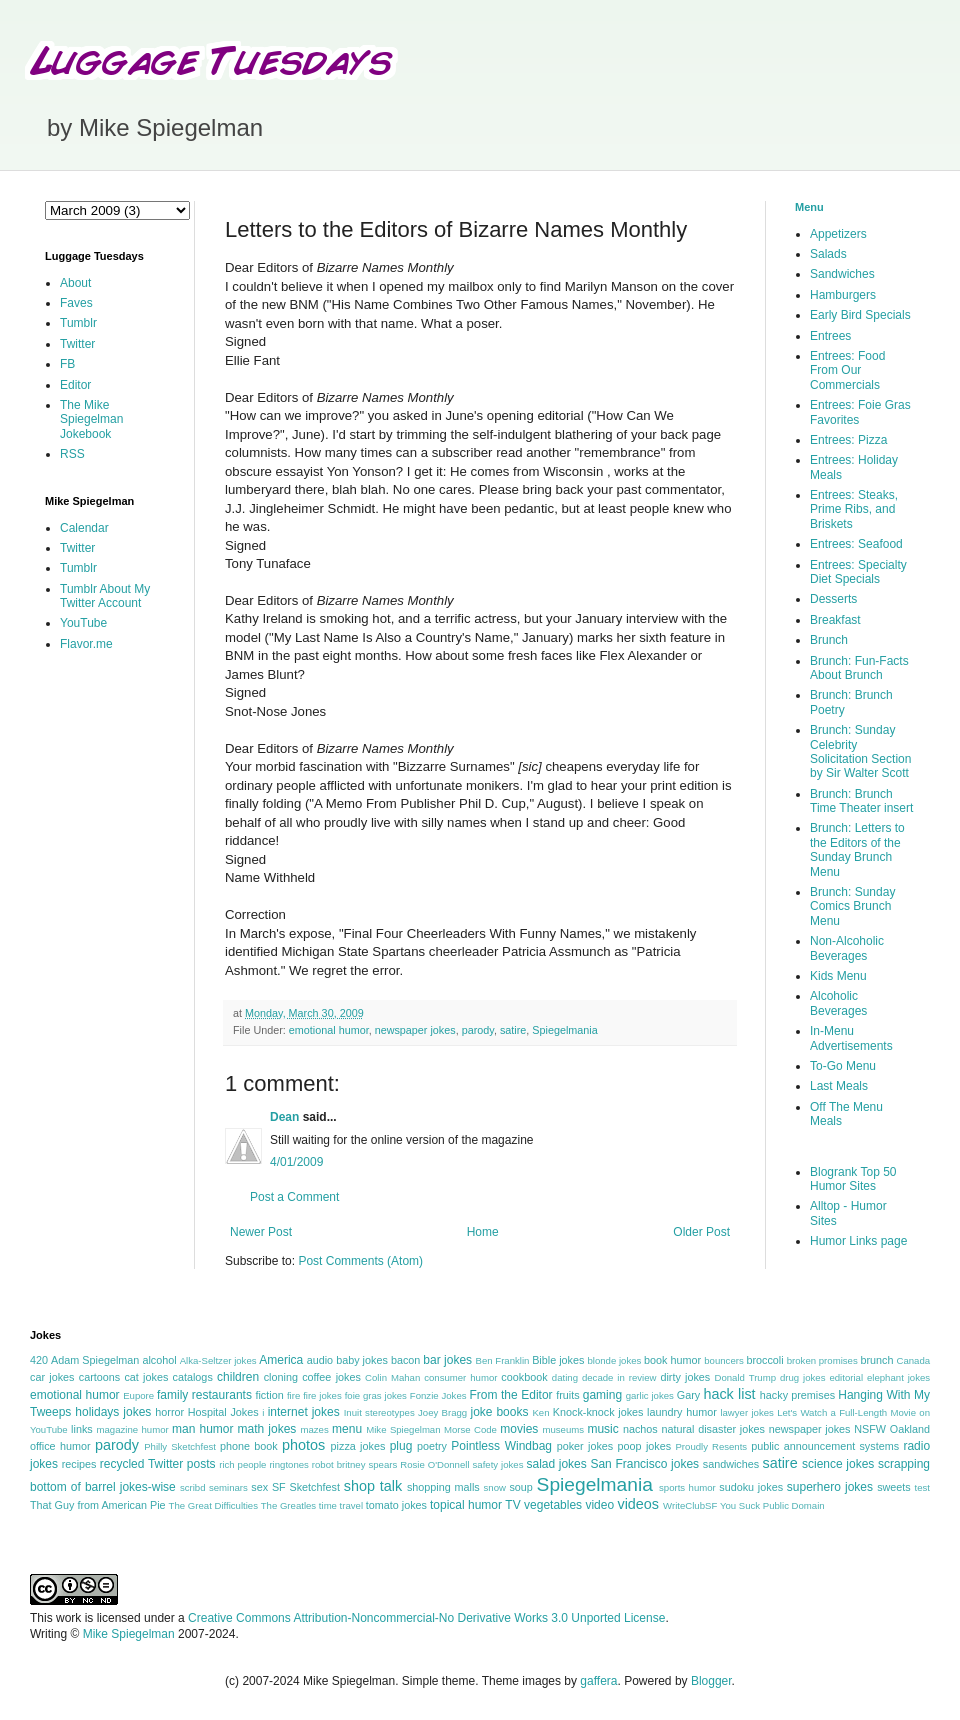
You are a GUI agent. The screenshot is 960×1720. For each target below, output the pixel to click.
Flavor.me (86, 644)
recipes (79, 1464)
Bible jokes (558, 1360)
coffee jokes (331, 1377)
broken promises (822, 1360)
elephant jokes (898, 1377)
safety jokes (498, 1464)
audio (320, 1360)
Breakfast (835, 620)
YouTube (83, 623)
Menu (809, 207)
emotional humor (329, 1030)
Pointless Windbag (501, 1446)
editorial (846, 1377)
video (599, 1505)
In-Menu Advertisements (851, 1038)
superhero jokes (830, 1487)
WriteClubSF (690, 1505)
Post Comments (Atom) (360, 1261)
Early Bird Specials (860, 315)
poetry (432, 1446)
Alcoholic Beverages (838, 1003)
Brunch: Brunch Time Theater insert (861, 801)
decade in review (619, 1377)
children (238, 1377)
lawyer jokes (746, 1412)
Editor (75, 385)
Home (483, 1232)
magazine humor (132, 1429)
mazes (314, 1429)
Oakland (910, 1429)
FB (67, 364)
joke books (499, 1412)
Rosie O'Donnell (434, 1464)
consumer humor (460, 1377)
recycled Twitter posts (158, 1464)
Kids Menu (838, 976)
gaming (602, 1395)
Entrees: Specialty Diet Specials (858, 572)
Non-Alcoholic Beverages (847, 948)
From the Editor (510, 1395)
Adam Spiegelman (95, 1360)
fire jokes (322, 1395)
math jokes (267, 1429)
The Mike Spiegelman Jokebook (91, 419)
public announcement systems (825, 1446)
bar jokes (447, 1360)
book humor (672, 1360)
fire (293, 1395)
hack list (729, 1394)
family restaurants (204, 1395)
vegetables (553, 1505)
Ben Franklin (503, 1360)
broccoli (764, 1360)
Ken (540, 1412)
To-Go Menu (843, 1066)
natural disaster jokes (713, 1429)
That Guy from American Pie (98, 1505)
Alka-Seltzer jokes (218, 1360)
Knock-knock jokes (598, 1412)
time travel (341, 1505)
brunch (876, 1360)
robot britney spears (354, 1464)
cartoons (99, 1377)
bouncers (723, 1360)
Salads (828, 254)
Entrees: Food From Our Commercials (847, 370)
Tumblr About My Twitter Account (105, 596)
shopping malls (443, 1487)
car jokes (52, 1377)
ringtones (288, 1464)
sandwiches (731, 1464)
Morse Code (470, 1429)
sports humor (687, 1487)
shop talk (373, 1486)
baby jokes (362, 1360)
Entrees (830, 336)
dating (565, 1377)
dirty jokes (685, 1377)
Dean (284, 1117)
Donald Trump (746, 1377)
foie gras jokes (376, 1395)
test (922, 1487)
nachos (640, 1429)
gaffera (598, 1681)
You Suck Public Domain (772, 1505)
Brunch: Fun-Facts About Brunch (859, 668)
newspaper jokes (415, 1030)
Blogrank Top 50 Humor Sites (853, 1179)
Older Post (701, 1232)
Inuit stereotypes (379, 1412)
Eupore (138, 1395)
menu (347, 1429)
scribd (193, 1487)
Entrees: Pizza (848, 440)
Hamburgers (843, 295)
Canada (913, 1360)
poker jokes (585, 1446)
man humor (202, 1429)
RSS (72, 454)
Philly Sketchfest (180, 1446)
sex (259, 1487)
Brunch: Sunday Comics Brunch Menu (852, 906)
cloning (281, 1377)
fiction (269, 1395)
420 (39, 1360)
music (602, 1429)
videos (638, 1504)
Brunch (829, 640)
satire (513, 1030)
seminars (228, 1487)
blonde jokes (614, 1360)
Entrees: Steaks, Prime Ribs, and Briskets (854, 509)
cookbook (524, 1377)
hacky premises (797, 1395)
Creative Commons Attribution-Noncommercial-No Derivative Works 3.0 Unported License (426, 1618)
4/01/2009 (296, 1162)
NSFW (870, 1429)
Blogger (711, 1681)
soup (520, 1487)
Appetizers (838, 234)
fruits (567, 1395)
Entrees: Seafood (856, 544)
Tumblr (78, 323)
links (82, 1429)
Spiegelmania (564, 1030)
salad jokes (556, 1464)
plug (401, 1446)
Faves (76, 303)
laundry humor (682, 1412)
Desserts (833, 599)
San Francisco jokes (644, 1464)
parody (478, 1030)
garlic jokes (650, 1395)
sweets (894, 1487)
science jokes (838, 1464)
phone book (249, 1446)
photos (303, 1445)
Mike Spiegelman (403, 1429)
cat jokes (146, 1377)
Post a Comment (294, 1197)
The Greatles (288, 1505)
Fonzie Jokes (438, 1395)
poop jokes (645, 1446)
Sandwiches (842, 274)
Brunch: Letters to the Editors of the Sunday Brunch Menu (857, 849)
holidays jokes (113, 1412)
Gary (688, 1395)
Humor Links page (858, 1241)
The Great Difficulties (213, 1505)
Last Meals (839, 1086)
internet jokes (304, 1412)
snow (495, 1487)
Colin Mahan (392, 1377)
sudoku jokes (751, 1487)
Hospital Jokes (223, 1412)
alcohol (159, 1360)
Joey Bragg (442, 1412)
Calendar (84, 528)
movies (519, 1429)
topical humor (466, 1505)
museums (563, 1429)
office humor (60, 1446)
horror (169, 1412)
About (75, 283)
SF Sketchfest (306, 1487)
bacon (405, 1360)
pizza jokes (358, 1446)
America (281, 1360)
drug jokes (803, 1377)
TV (512, 1505)
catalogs (193, 1377)
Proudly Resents (711, 1446)
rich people (242, 1464)
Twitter (77, 344)
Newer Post (261, 1232)
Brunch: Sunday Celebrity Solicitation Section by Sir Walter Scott (860, 751)
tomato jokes (396, 1505)
